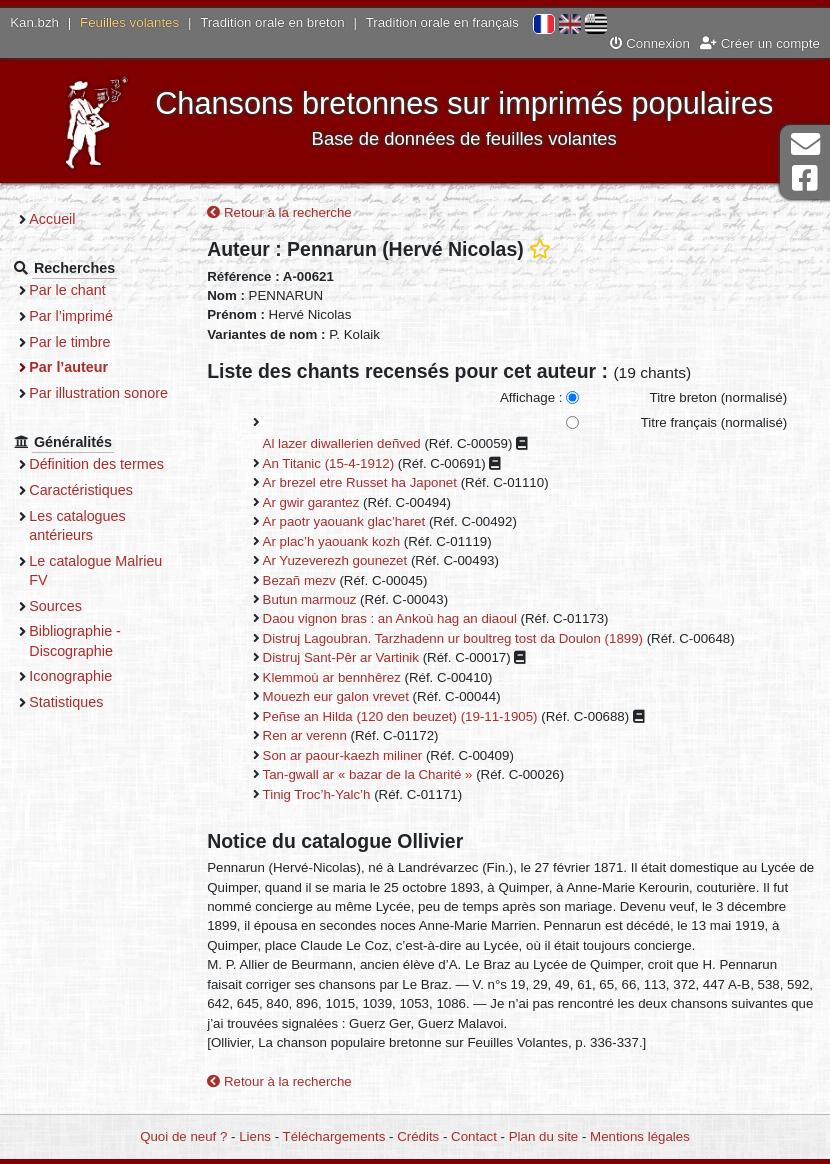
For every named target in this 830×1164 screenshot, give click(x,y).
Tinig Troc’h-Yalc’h (326, 794)
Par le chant (79, 290)
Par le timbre (81, 342)
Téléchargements (334, 1136)
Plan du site (543, 1136)
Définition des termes (108, 464)
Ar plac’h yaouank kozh (340, 541)
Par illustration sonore (110, 393)
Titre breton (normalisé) (718, 398)
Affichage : (531, 398)
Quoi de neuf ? (183, 1136)
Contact (474, 1136)
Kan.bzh (34, 22)
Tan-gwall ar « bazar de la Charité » (377, 775)
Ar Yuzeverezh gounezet (344, 561)
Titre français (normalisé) (713, 422)
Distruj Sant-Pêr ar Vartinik (350, 658)
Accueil (64, 219)
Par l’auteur (80, 367)
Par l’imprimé (83, 316)
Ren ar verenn (314, 736)
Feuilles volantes (129, 22)
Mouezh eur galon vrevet (345, 697)
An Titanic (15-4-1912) (338, 463)
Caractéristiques (93, 490)
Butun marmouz (319, 599)
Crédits (418, 1136)
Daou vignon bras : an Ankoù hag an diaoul (399, 619)
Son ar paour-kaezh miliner (352, 755)
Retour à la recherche (288, 213)
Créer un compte (760, 43)
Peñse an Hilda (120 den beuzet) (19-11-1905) (409, 716)
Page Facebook (805, 178)
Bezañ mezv (308, 580)
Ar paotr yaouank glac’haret (353, 522)
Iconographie (82, 676)
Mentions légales (640, 1136)
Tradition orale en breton (272, 22)
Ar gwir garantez (320, 502)
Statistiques (78, 702)
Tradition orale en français (442, 22)
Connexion (650, 43)
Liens (255, 1136)
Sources (67, 606)
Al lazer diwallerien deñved (351, 444)
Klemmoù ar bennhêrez (341, 677)
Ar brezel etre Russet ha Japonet (369, 483)
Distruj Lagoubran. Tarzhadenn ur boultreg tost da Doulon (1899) (462, 638)
